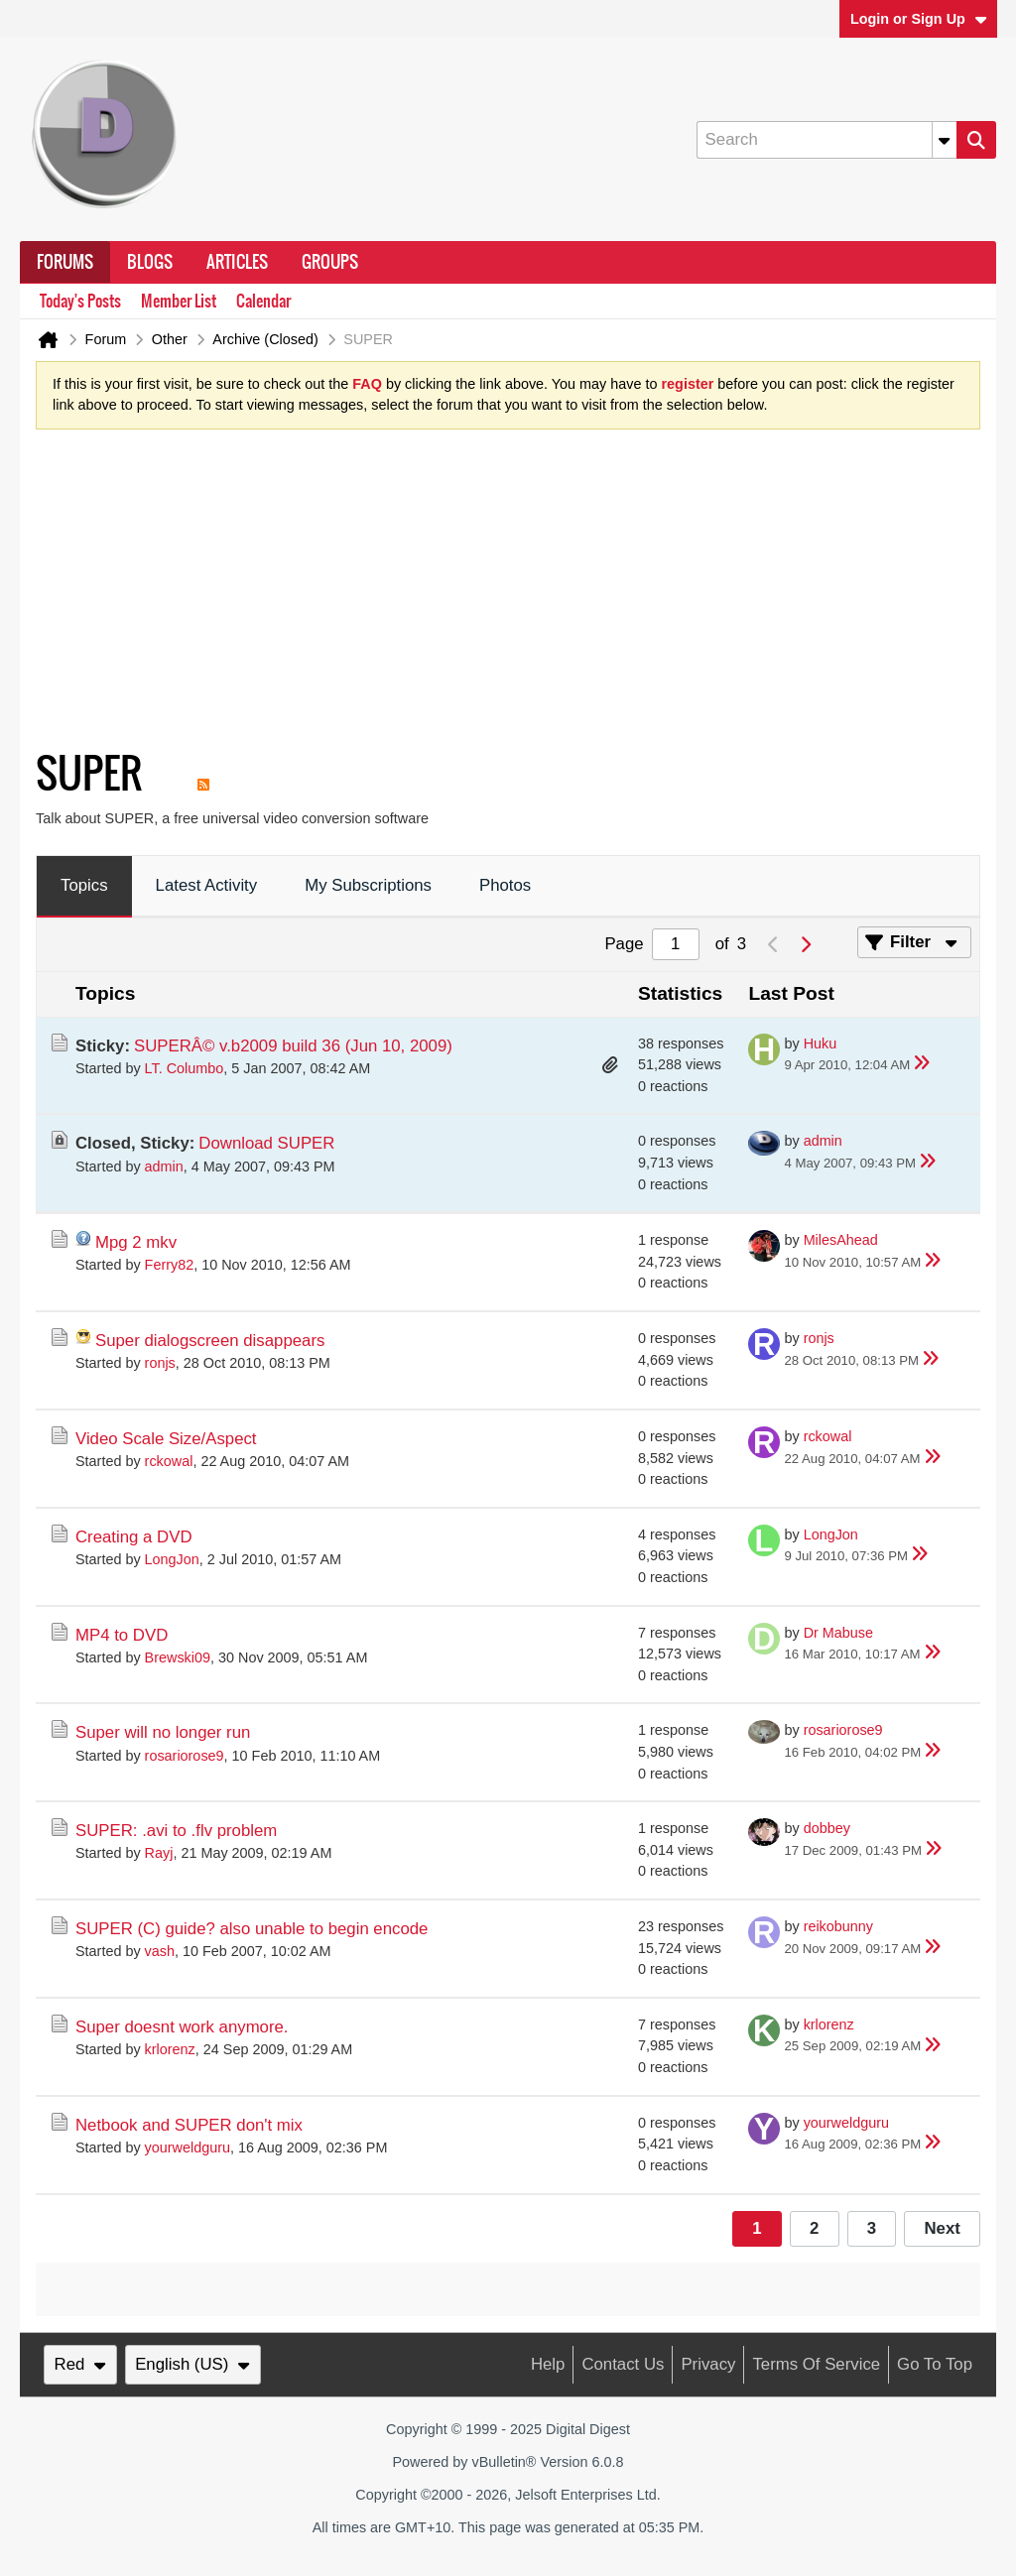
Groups (330, 262)
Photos (505, 885)
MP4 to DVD (121, 1635)
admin (164, 1166)
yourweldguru (187, 2147)
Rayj (159, 1853)
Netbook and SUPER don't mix (189, 2125)
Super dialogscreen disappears (209, 1340)
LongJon (172, 1559)
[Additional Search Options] (944, 140)
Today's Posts (80, 301)
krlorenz (170, 2049)
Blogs (150, 262)
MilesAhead (841, 1240)
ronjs (160, 1363)
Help (548, 2364)
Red (80, 2364)
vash (160, 1951)
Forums (65, 262)
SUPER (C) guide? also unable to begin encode (251, 1928)
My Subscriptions (368, 885)
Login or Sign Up (918, 19)
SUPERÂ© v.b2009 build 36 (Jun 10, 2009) (293, 1046)
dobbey (827, 1828)
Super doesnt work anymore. (182, 2027)
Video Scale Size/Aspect (166, 1438)
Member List (178, 301)
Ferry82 (169, 1265)
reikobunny (838, 1926)
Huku (820, 1043)
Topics (84, 885)
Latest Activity (207, 885)
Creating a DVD (133, 1537)
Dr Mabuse (838, 1633)
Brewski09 (177, 1657)
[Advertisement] (492, 594)
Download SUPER (266, 1143)
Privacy (708, 2364)
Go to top (934, 2364)
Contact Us (622, 2364)
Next (941, 2228)
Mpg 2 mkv (136, 1242)
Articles (237, 262)
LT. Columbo (184, 1068)
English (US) (192, 2364)
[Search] (826, 140)
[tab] (84, 887)
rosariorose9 (184, 1756)
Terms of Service (816, 2364)
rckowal (169, 1461)
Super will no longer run (162, 1732)
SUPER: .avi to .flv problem (176, 1830)
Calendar (263, 301)
